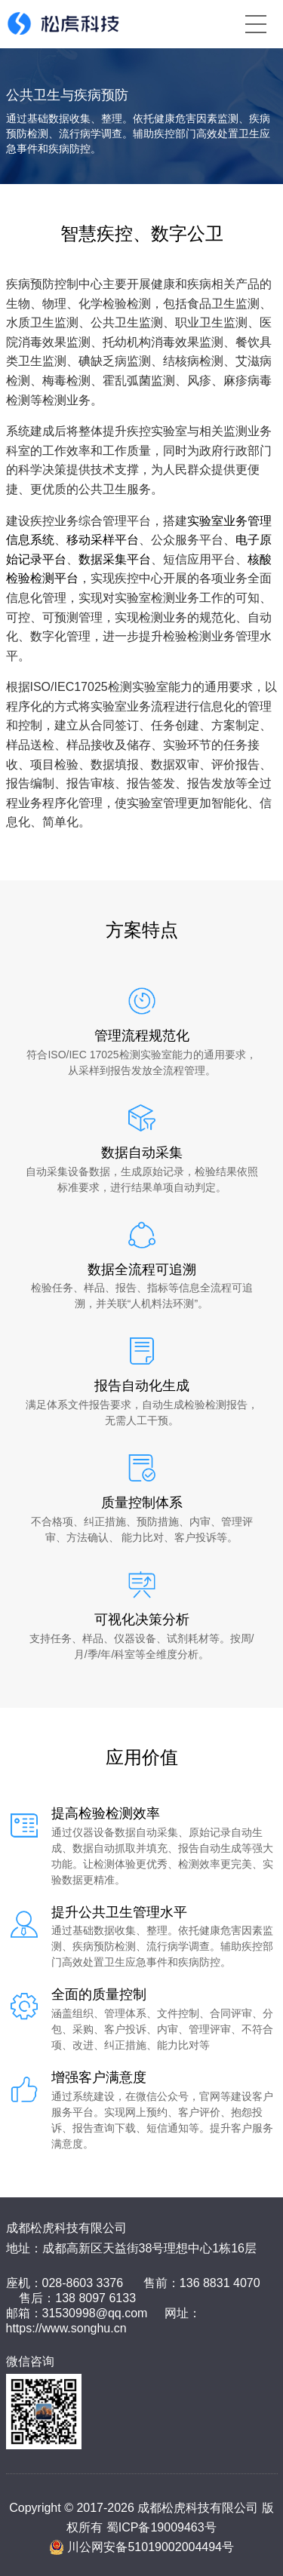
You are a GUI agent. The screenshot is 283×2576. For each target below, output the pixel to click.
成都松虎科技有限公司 (66, 2227)
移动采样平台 (102, 539)
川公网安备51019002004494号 (150, 2547)
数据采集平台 (114, 559)
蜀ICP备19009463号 (161, 2527)
